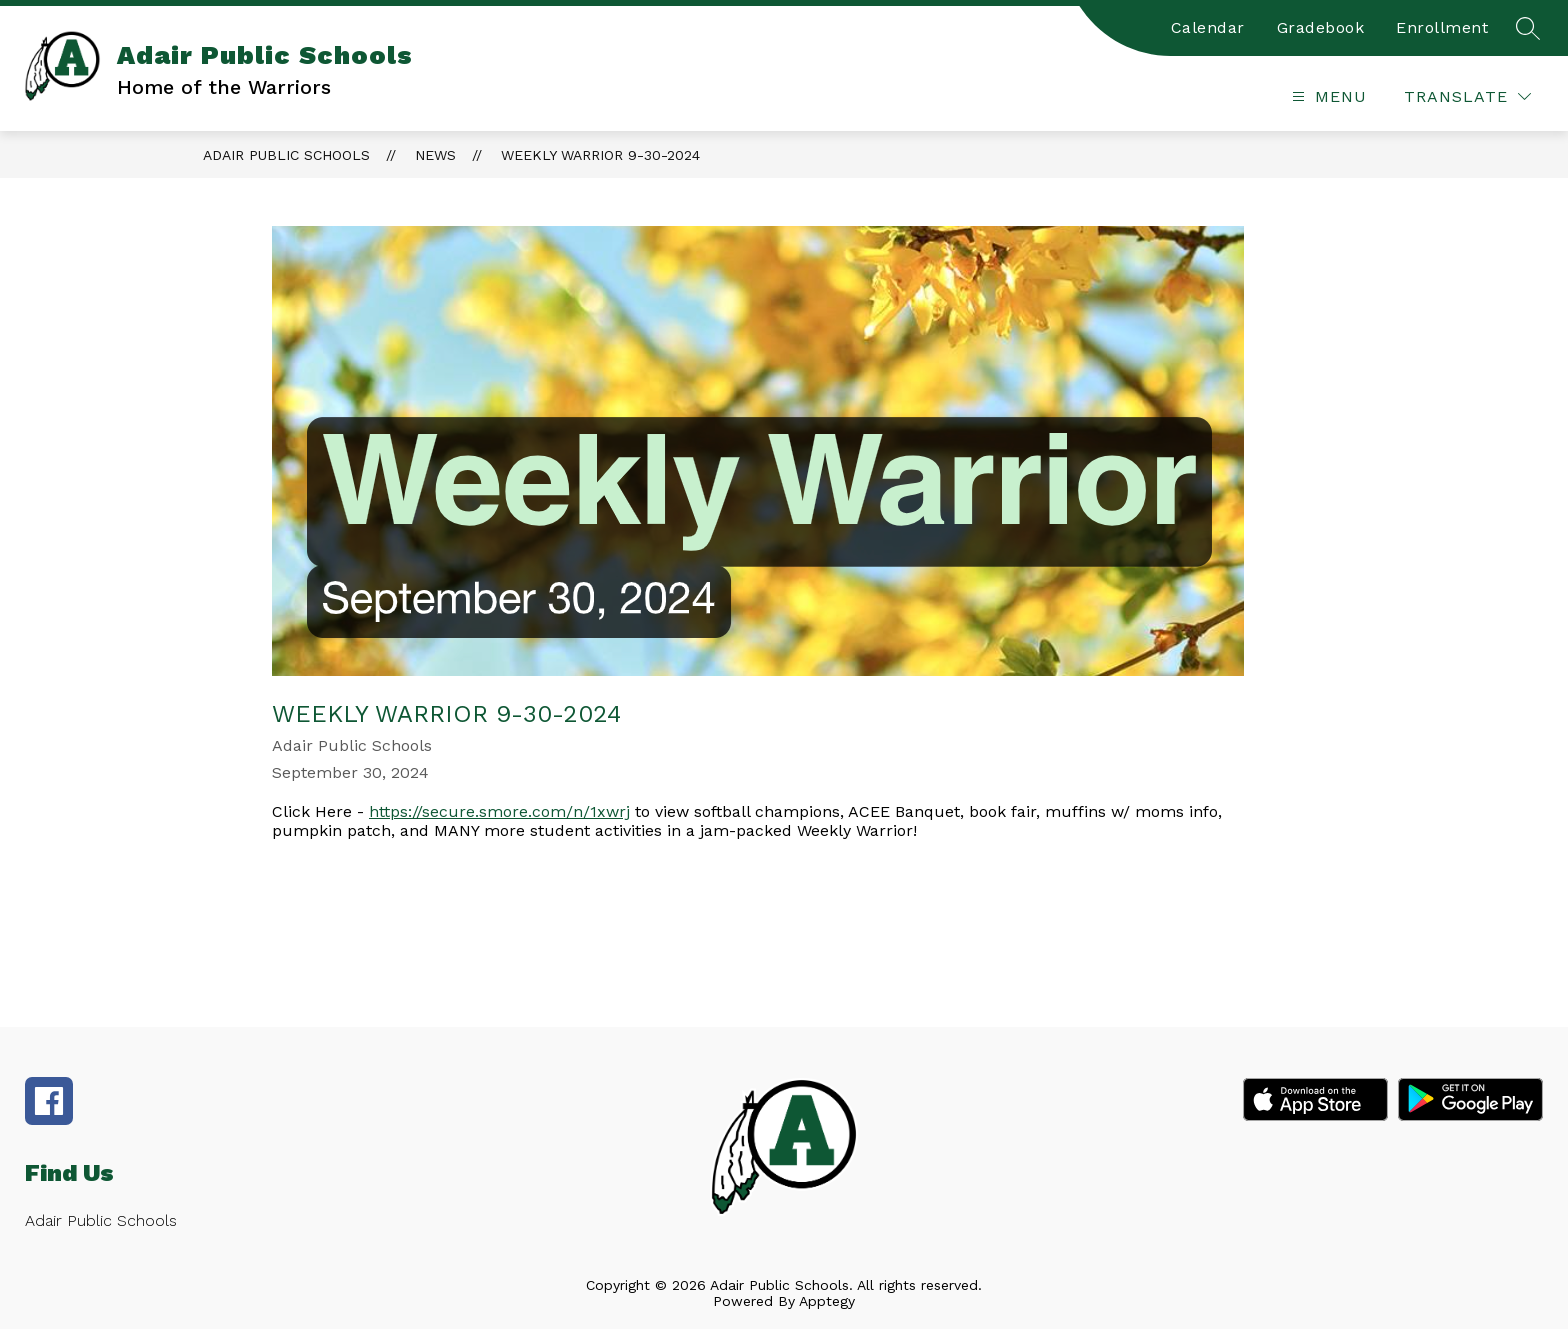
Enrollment (1442, 27)
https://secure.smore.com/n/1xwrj (499, 811)
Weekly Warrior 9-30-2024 (600, 155)
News (435, 155)
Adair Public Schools (286, 155)
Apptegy (827, 1301)
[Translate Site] (1467, 96)
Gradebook (1321, 27)
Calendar (1208, 27)
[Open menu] (1327, 96)
